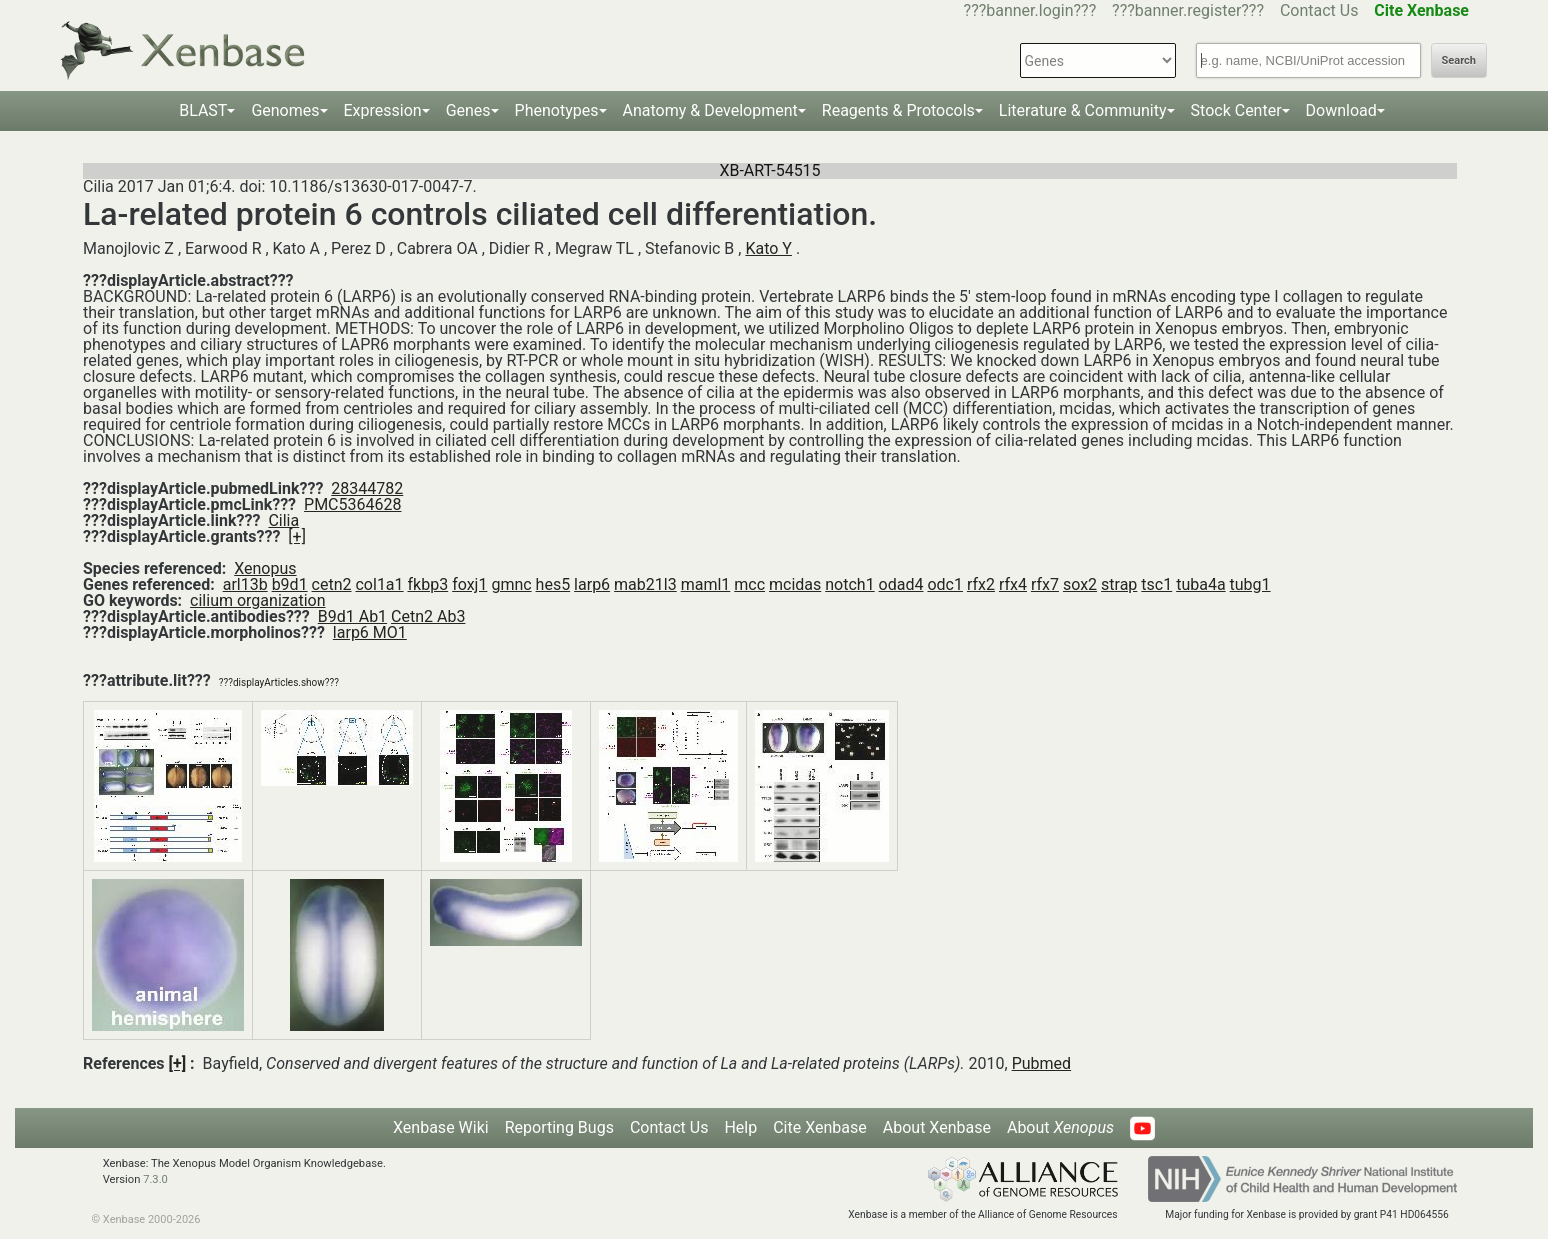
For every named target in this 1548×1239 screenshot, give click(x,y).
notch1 (849, 584)
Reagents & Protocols (898, 110)
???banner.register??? (1188, 10)
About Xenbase (937, 1127)
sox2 (1080, 584)
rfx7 (1045, 584)
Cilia (283, 520)
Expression (383, 110)
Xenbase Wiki (441, 1127)
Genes (468, 110)
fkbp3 (428, 584)
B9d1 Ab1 (352, 616)
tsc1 (1156, 584)
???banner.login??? (1030, 10)
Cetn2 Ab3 (428, 616)
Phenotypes (557, 110)
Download (1341, 110)
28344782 (367, 488)
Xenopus (265, 568)
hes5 (553, 584)
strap (1119, 584)
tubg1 (1250, 584)
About (1060, 1127)
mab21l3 (645, 584)
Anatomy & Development (710, 110)
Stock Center (1236, 110)
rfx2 (981, 584)
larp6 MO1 (370, 632)
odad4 (901, 584)
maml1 (706, 584)
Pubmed (1041, 1063)
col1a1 (379, 584)
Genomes (285, 110)
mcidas (795, 584)
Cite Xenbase (820, 1127)
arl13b (245, 584)
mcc (749, 584)
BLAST (203, 110)
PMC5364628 (352, 504)
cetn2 (332, 584)
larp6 (592, 584)
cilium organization (257, 600)
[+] (297, 536)
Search (1459, 60)
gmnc (511, 584)
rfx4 (1013, 584)
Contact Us (1319, 10)
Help (740, 1127)
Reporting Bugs (559, 1127)
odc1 (945, 584)
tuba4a (1200, 584)
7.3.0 (155, 1179)
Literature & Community (1083, 110)
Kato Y (768, 248)
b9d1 (290, 584)
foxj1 (469, 584)
